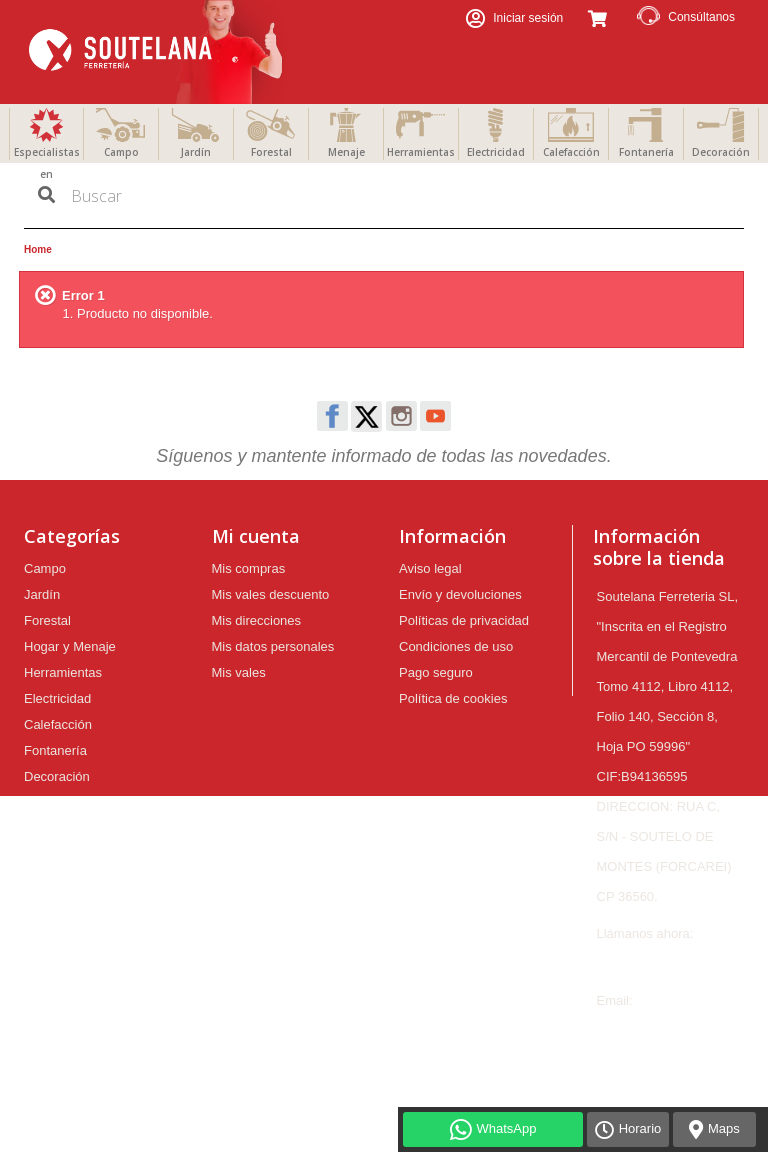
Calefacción (571, 152)
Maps (724, 1128)
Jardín (196, 152)
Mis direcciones (257, 620)
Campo (121, 152)
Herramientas (421, 152)
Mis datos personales (273, 646)
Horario (640, 1128)
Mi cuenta (256, 536)
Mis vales (239, 672)
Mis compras (249, 568)
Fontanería (646, 152)
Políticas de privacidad (464, 620)
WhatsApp (507, 1128)
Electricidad (496, 152)
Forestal (271, 152)
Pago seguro (436, 672)
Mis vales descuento (271, 594)
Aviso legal (430, 568)
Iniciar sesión (526, 18)
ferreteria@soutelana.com (672, 1030)
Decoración (721, 152)
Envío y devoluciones (460, 594)
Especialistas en (47, 163)
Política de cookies (453, 698)
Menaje (346, 152)
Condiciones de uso (456, 646)
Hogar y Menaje (70, 646)
